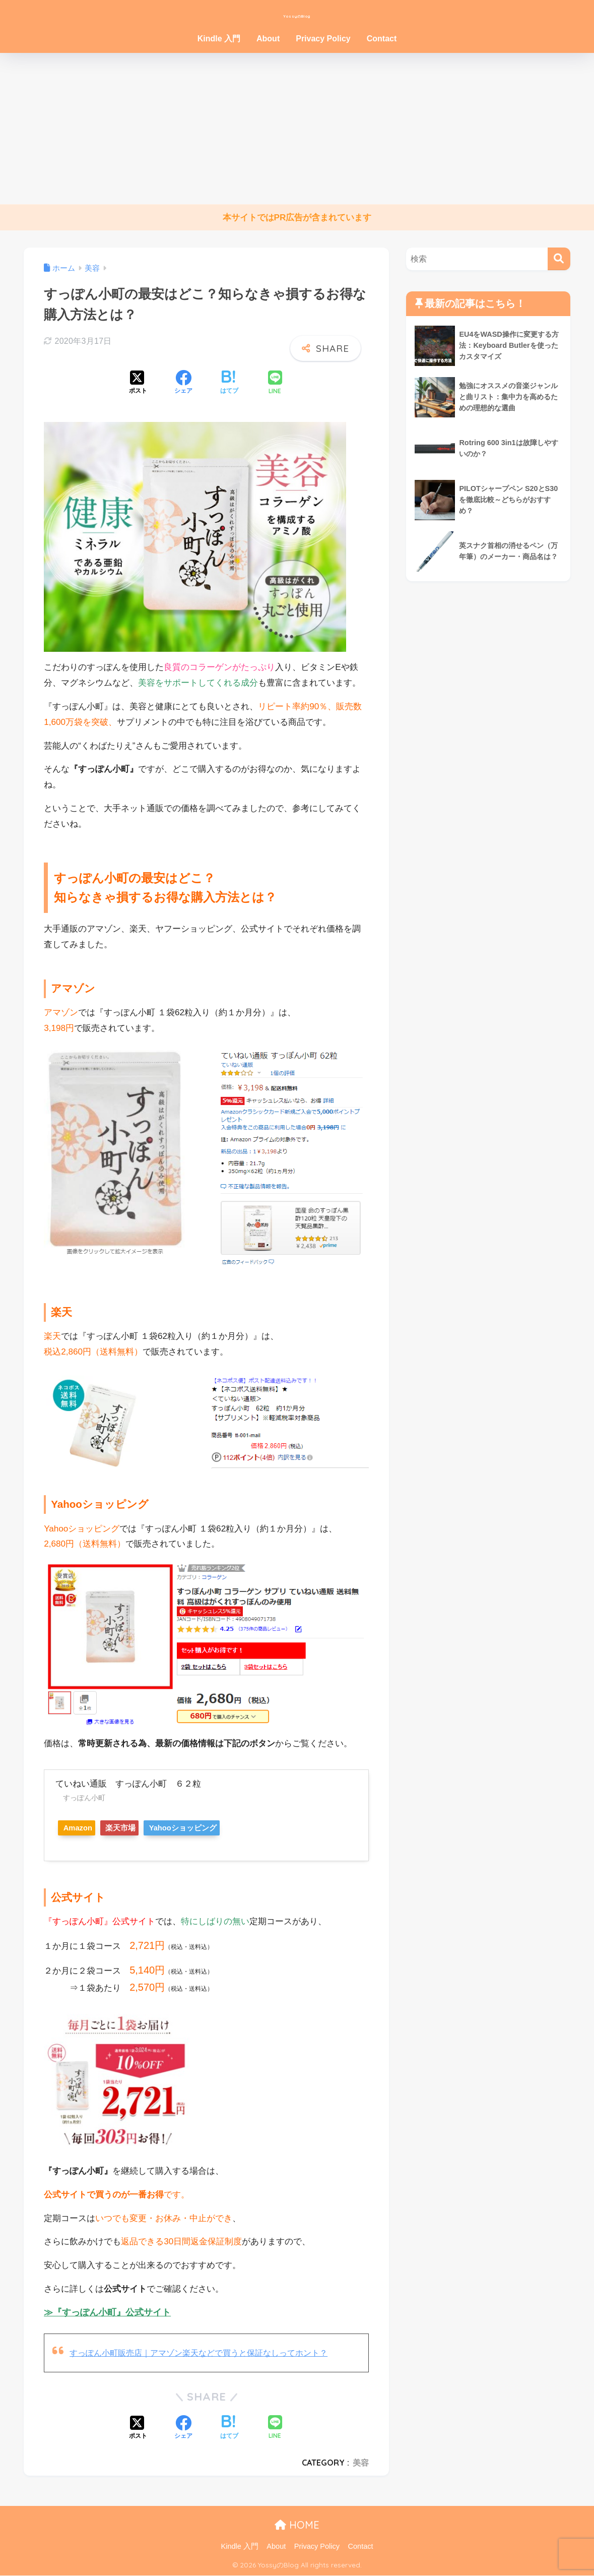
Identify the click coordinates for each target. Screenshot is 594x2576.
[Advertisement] (297, 128)
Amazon (82, 1827)
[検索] (559, 259)
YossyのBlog (297, 13)
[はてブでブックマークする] (229, 383)
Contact (382, 38)
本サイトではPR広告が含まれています (297, 217)
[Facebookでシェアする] (183, 383)
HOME (297, 2525)
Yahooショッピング (208, 1827)
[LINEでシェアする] (275, 383)
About (268, 38)
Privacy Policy (323, 38)
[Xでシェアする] (138, 383)
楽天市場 (135, 1827)
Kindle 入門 (218, 38)
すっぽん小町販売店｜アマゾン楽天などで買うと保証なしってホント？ (207, 2353)
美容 (361, 2463)
